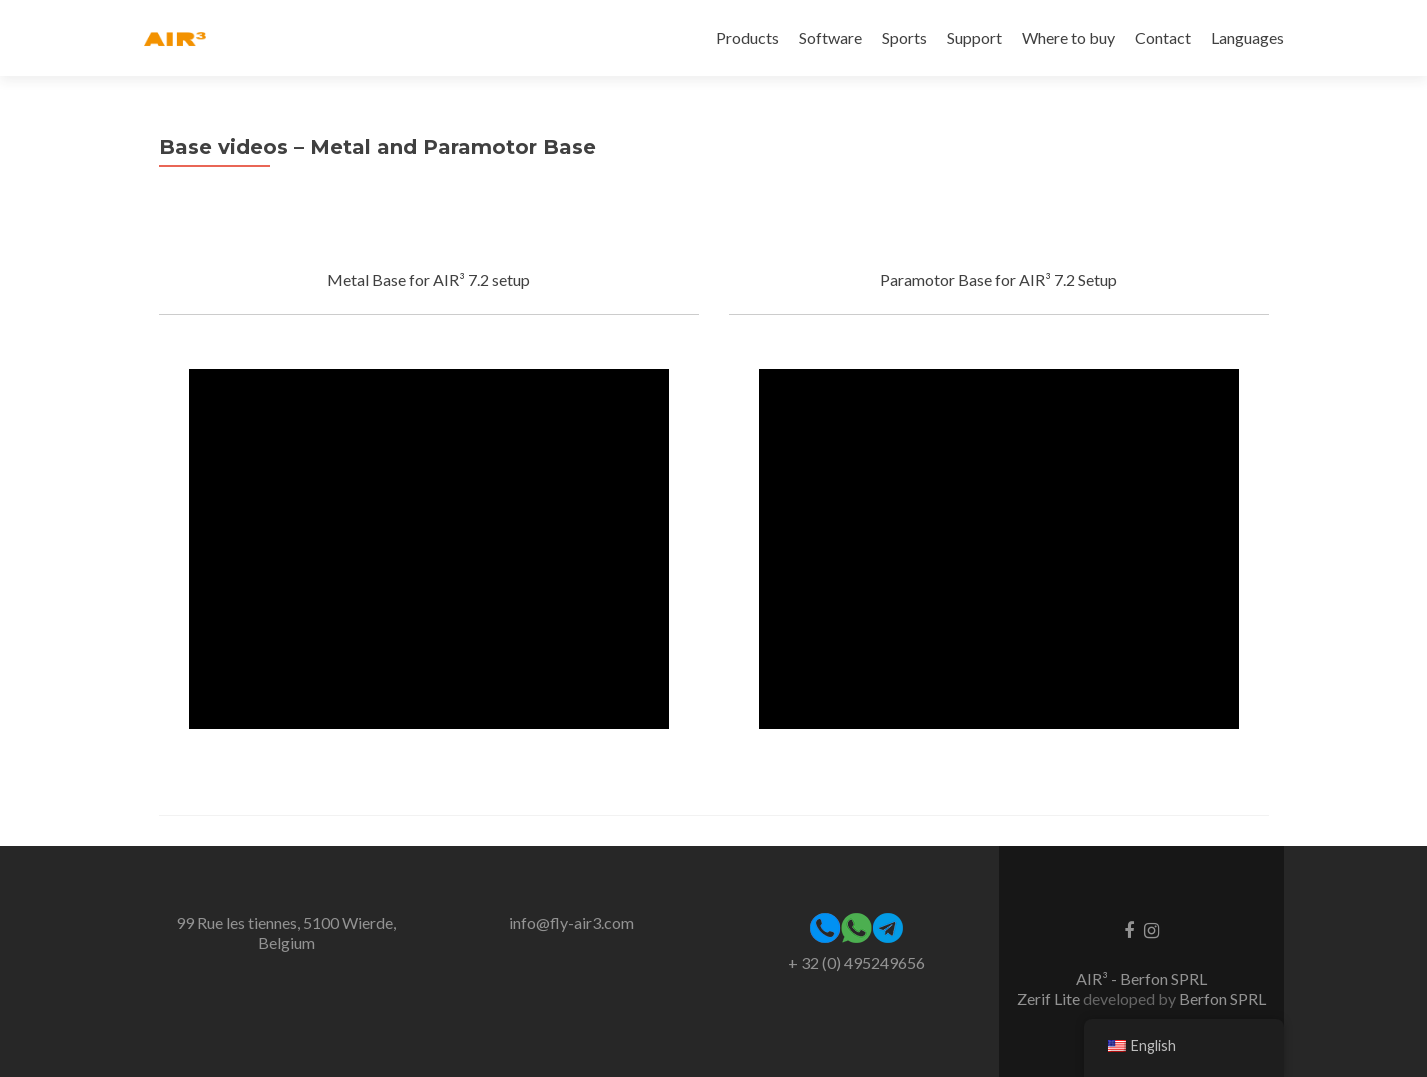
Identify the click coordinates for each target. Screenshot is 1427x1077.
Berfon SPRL (1222, 998)
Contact (1163, 37)
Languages (1247, 37)
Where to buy (1068, 37)
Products (747, 37)
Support (974, 37)
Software (830, 37)
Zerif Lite (1050, 998)
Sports (904, 37)
